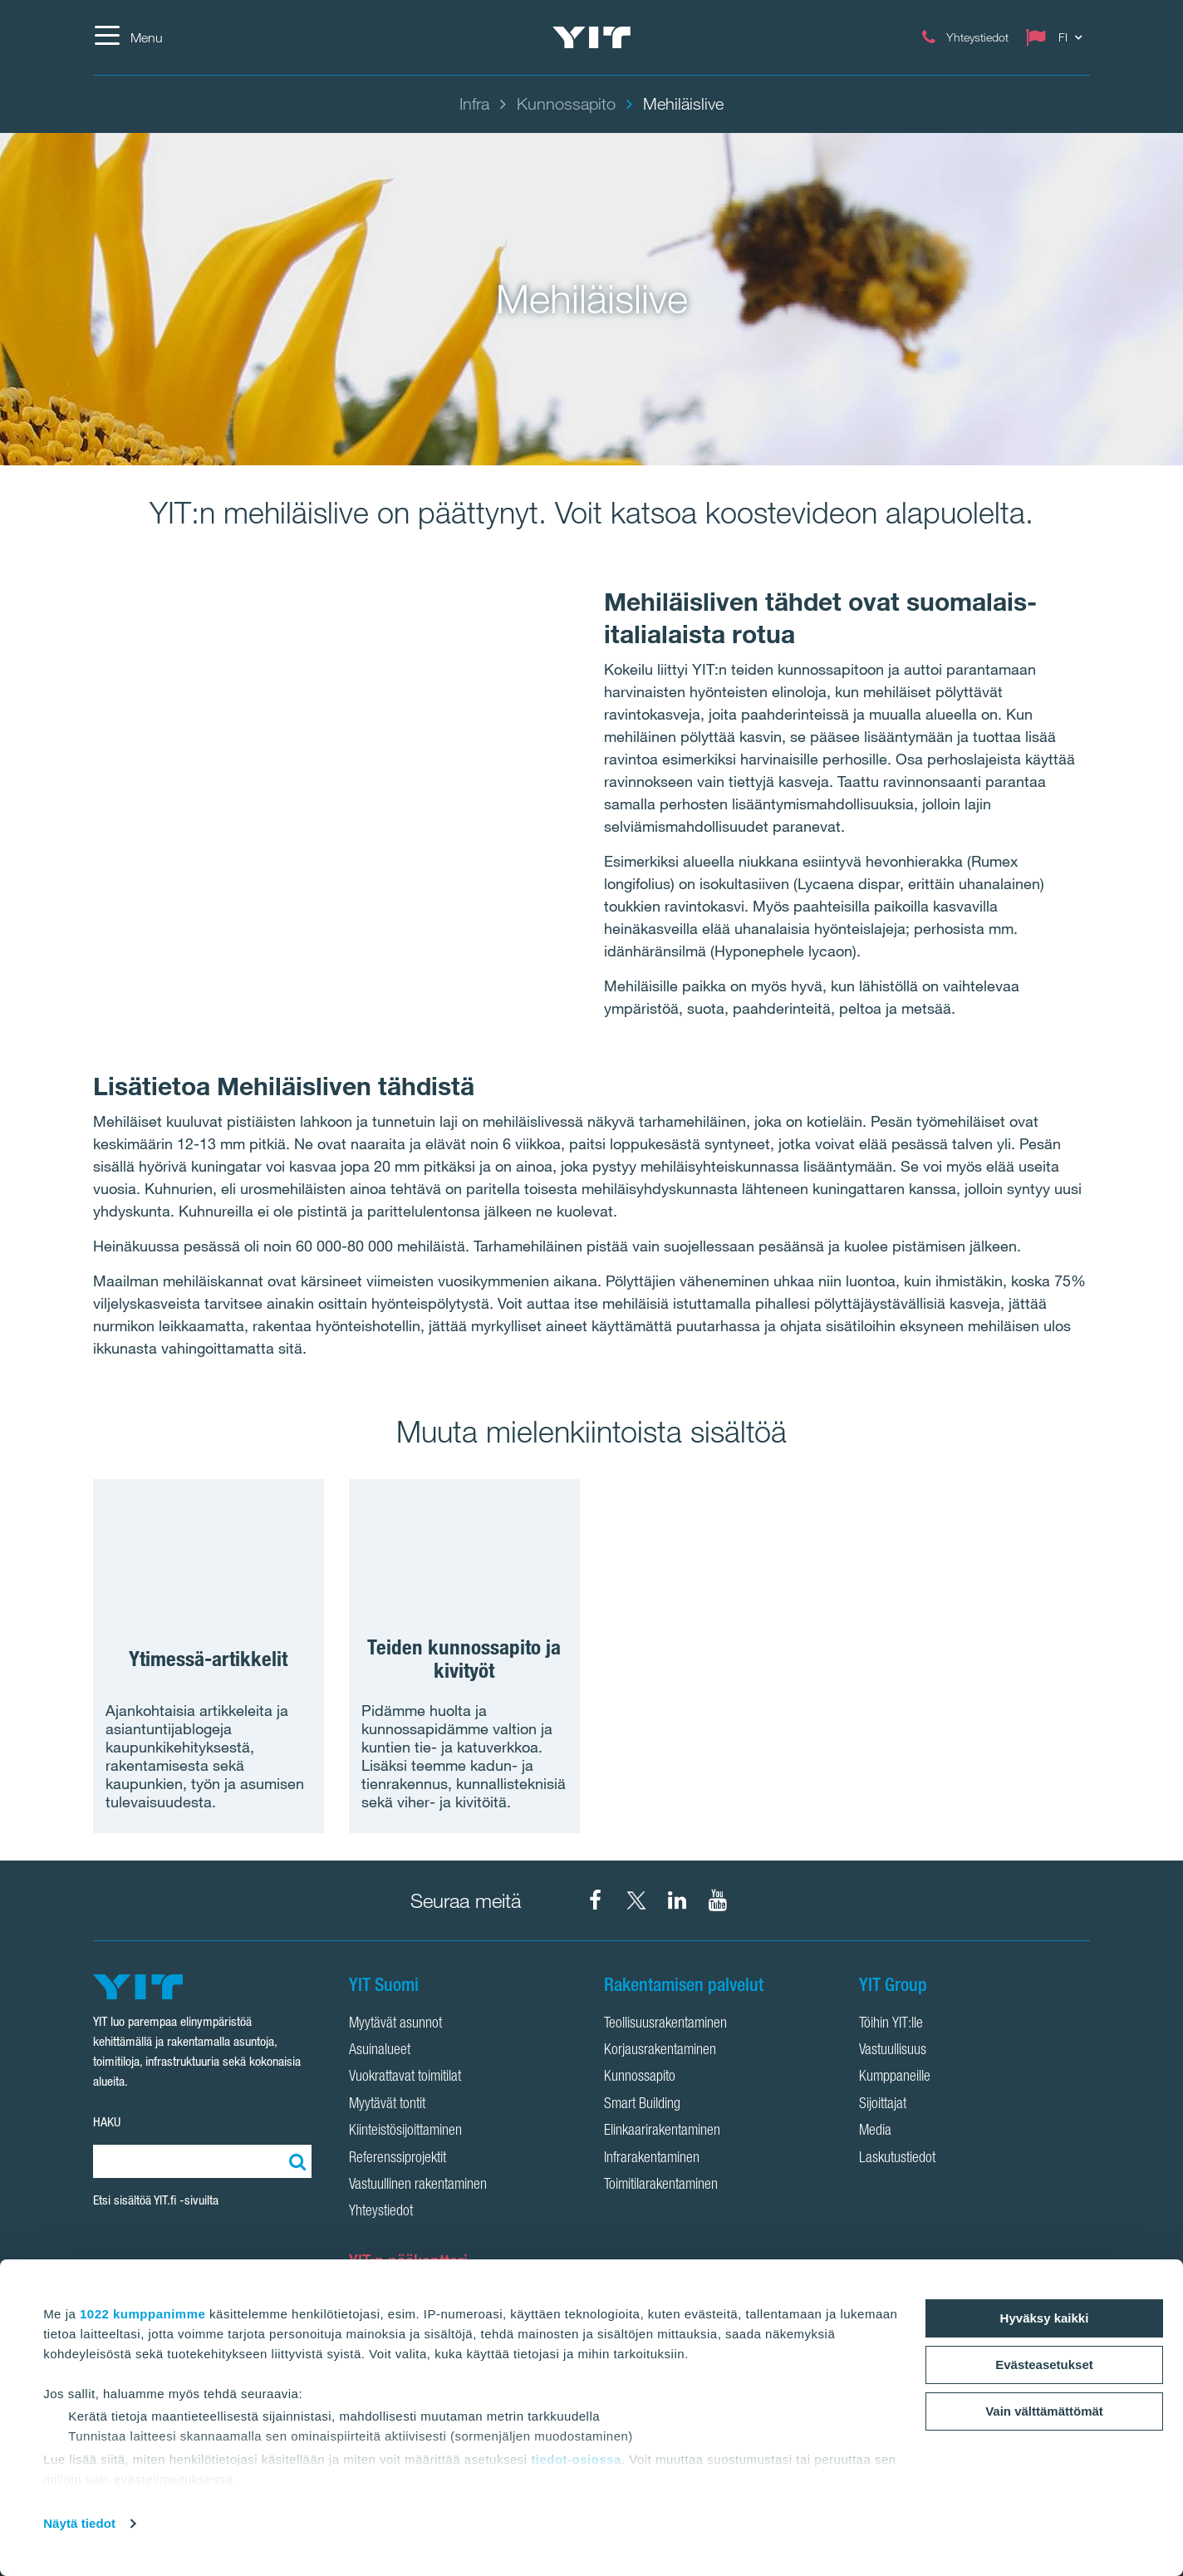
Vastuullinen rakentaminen (418, 2185)
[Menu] (128, 37)
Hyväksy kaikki (1044, 2318)
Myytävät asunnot (395, 2024)
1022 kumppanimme (142, 2314)
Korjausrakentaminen (660, 2050)
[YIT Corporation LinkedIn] (677, 1900)
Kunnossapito (639, 2077)
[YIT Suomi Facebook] (595, 1900)
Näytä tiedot (79, 2523)
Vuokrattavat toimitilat (405, 2077)
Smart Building (642, 2104)
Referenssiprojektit (397, 2158)
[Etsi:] (295, 2161)
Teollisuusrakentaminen (665, 2024)
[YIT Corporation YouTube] (717, 1900)
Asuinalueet (379, 2050)
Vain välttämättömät (1044, 2411)
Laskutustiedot (897, 2158)
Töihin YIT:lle (891, 2024)
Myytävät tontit (387, 2104)
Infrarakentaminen (651, 2158)
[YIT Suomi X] (636, 1900)
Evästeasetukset (1044, 2364)
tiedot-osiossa (576, 2459)
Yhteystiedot (381, 2212)
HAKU (106, 2122)
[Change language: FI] (1057, 37)
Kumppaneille (894, 2077)
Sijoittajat (882, 2104)
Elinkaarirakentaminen (662, 2131)
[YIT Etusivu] (591, 37)
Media (875, 2131)
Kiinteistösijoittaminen (405, 2131)
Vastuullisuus (892, 2050)
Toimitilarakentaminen (661, 2185)
